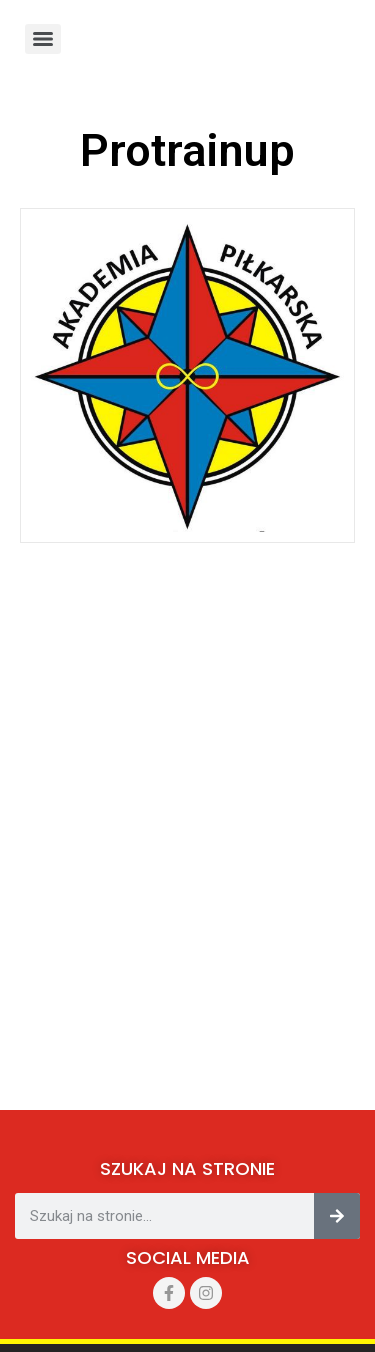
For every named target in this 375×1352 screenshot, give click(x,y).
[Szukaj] (337, 1216)
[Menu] (43, 39)
